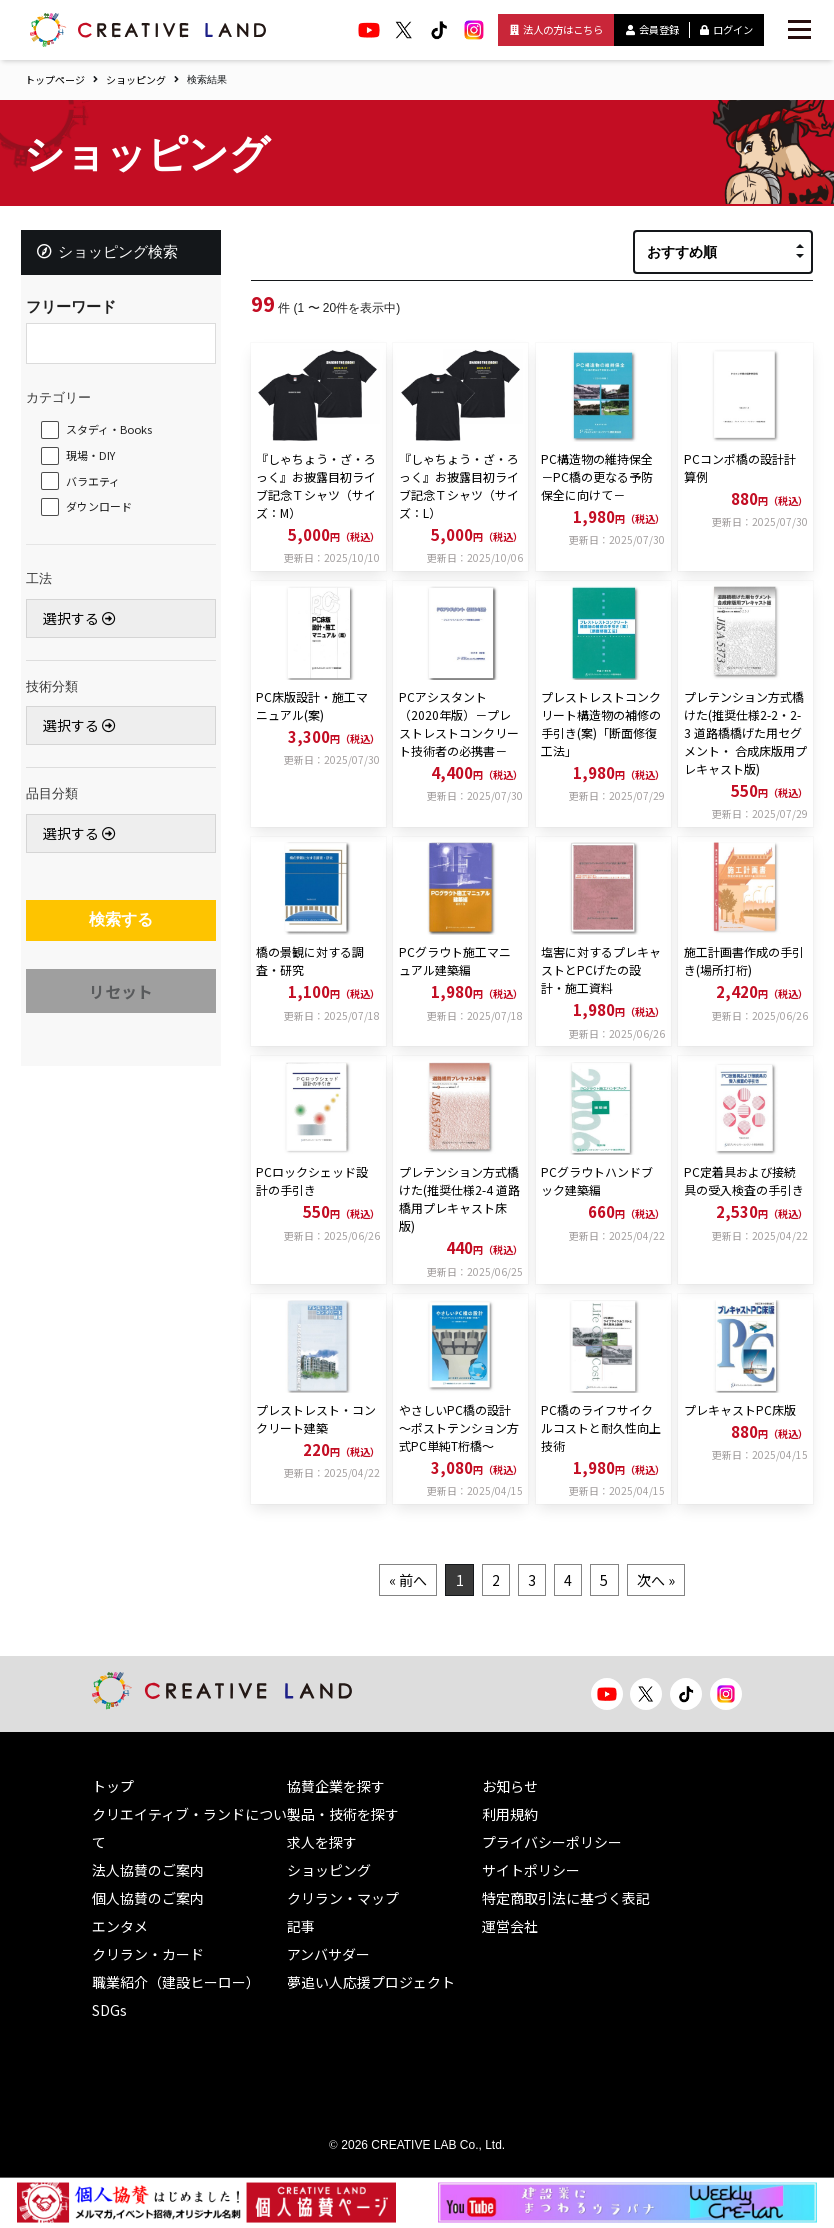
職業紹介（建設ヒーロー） (176, 1982)
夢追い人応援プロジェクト (371, 1982)
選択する (84, 622)
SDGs (109, 2010)
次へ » (673, 1580)
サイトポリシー (531, 1870)
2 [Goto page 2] (490, 1580)
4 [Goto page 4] (574, 1580)
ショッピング (136, 79)
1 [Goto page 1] (448, 1580)
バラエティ (98, 485)
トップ (113, 1786)
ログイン (726, 29)
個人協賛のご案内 (148, 1898)
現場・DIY (95, 460)
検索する (121, 927)
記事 (301, 1926)
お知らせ (510, 1786)
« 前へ (391, 1580)
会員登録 (652, 29)
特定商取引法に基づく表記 (566, 1898)
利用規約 (510, 1814)
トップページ (55, 79)
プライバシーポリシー (552, 1842)
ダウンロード (104, 511)
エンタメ (120, 1926)
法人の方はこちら (556, 29)
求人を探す (322, 1842)
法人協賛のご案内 (148, 1870)
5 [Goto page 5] (616, 1580)
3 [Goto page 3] (532, 1580)
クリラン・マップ (343, 1898)
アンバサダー (328, 1954)
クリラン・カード (148, 1954)
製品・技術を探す (343, 1814)
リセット (121, 1003)
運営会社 (510, 1926)
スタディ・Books (114, 434)
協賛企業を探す (336, 1786)
